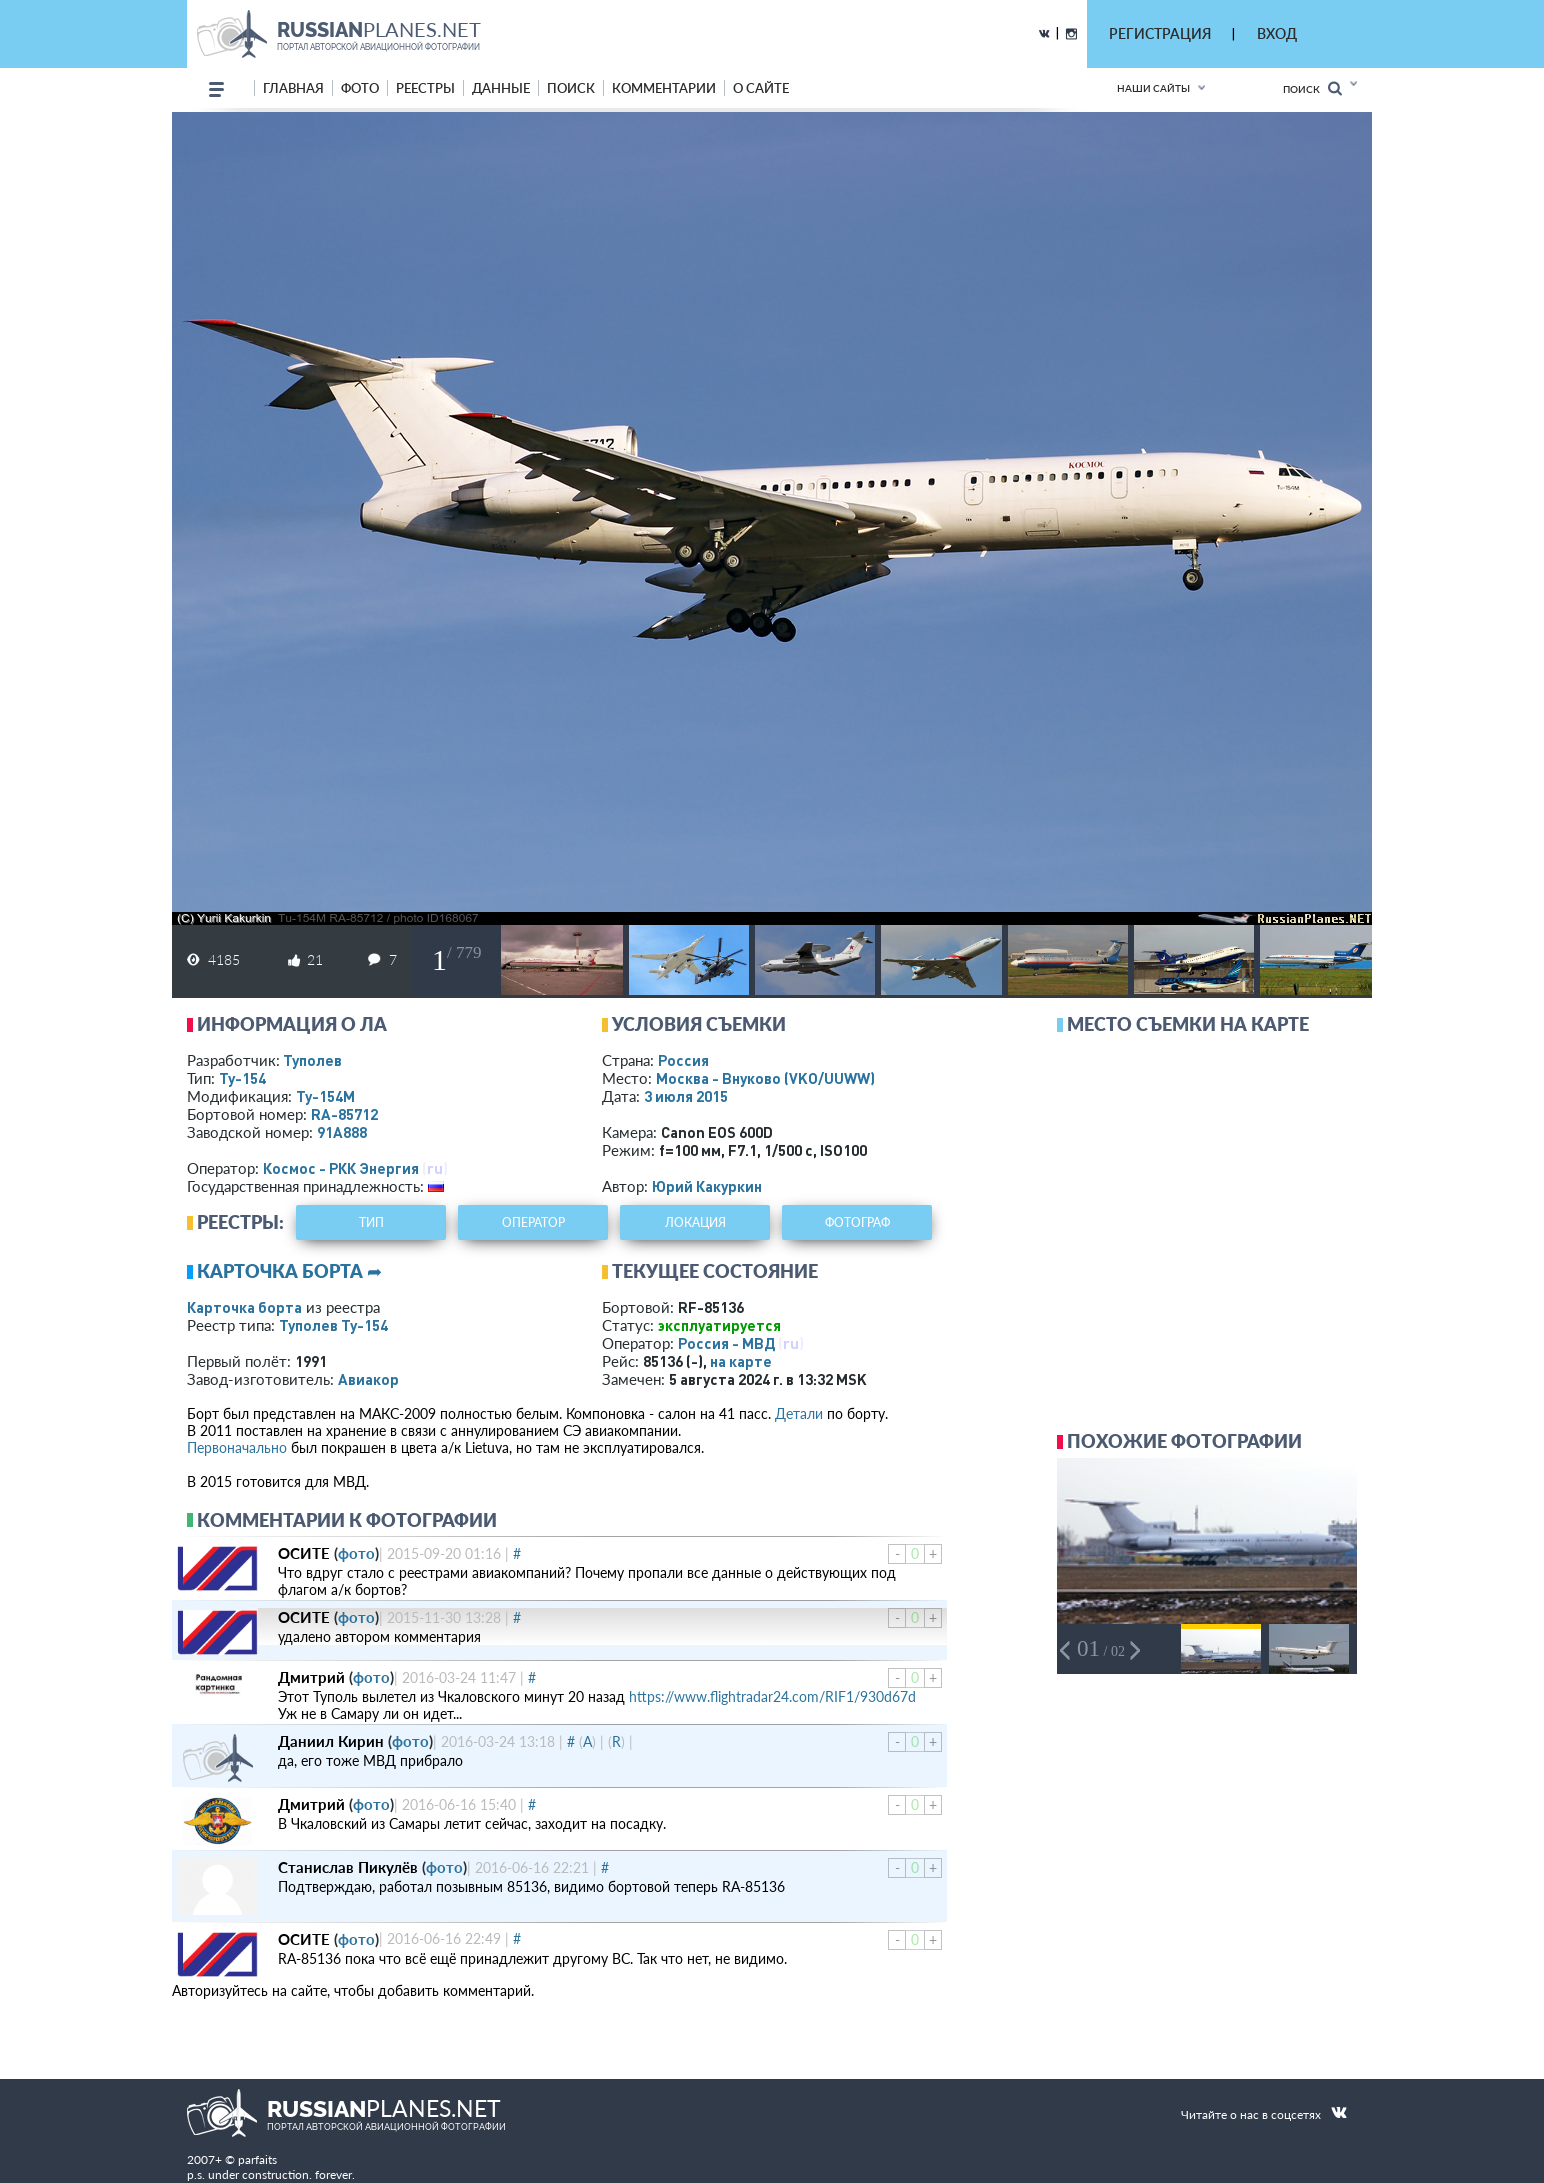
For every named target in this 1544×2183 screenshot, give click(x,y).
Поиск (1312, 88)
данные (501, 88)
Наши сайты (1153, 88)
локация (695, 1222)
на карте (741, 1361)
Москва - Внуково (765, 1078)
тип (371, 1222)
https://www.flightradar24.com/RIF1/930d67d (772, 1696)
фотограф (857, 1222)
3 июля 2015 (686, 1096)
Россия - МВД (726, 1343)
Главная (293, 88)
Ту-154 (242, 1078)
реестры (425, 88)
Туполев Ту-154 (333, 1325)
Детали (799, 1413)
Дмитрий (311, 1677)
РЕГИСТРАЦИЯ (1160, 33)
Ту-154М (325, 1096)
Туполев (312, 1060)
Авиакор (368, 1379)
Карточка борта (244, 1307)
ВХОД (1277, 33)
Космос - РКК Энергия (341, 1168)
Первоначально (237, 1447)
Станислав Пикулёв (348, 1867)
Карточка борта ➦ (289, 1271)
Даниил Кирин (331, 1741)
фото (360, 88)
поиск (571, 88)
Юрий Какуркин (707, 1186)
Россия (683, 1060)
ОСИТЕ (304, 1553)
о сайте (761, 88)
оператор (533, 1222)
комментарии (664, 88)
